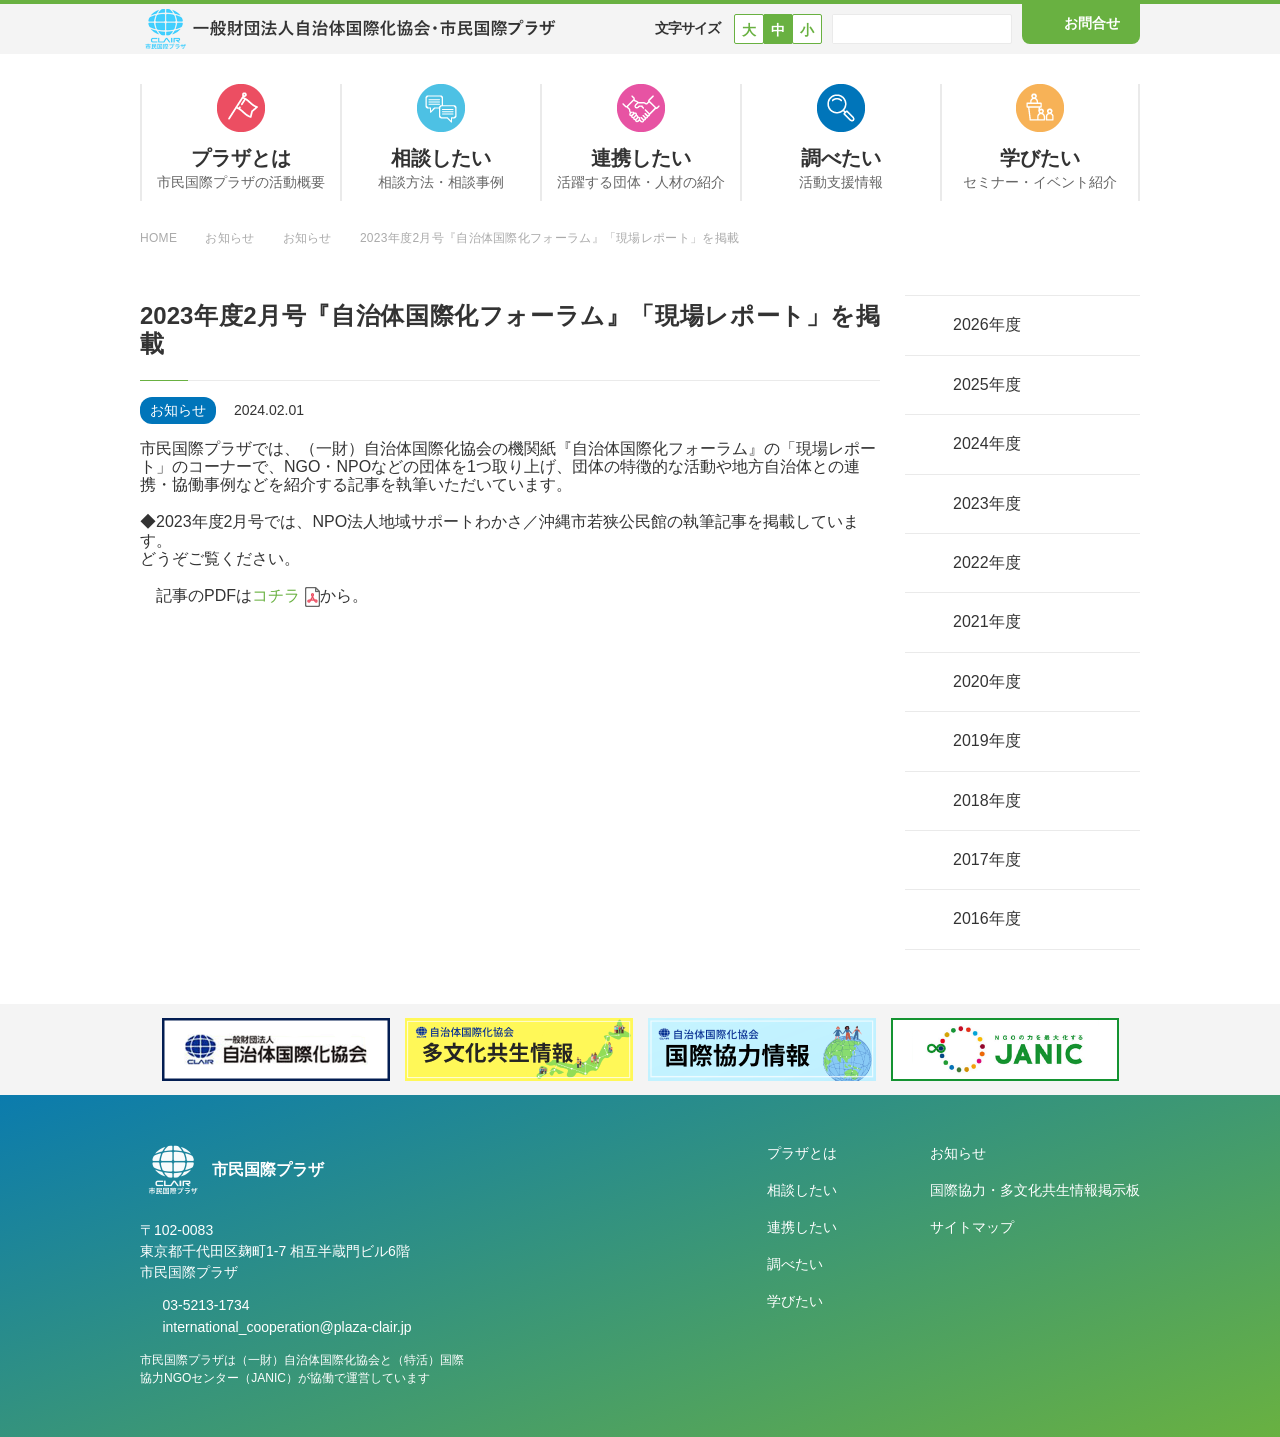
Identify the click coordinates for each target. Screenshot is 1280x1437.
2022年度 (987, 562)
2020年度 (987, 681)
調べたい (795, 1264)
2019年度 (987, 740)
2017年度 (987, 859)
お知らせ (958, 1153)
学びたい (795, 1301)
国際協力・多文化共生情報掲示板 (1035, 1190)
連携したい (802, 1227)
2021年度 (987, 621)
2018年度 (987, 800)
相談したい (802, 1190)
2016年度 (987, 918)
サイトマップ (972, 1227)
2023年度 (987, 503)
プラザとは (802, 1153)
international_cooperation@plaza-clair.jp (286, 1327)
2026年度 (987, 324)
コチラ (276, 595)
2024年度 (987, 443)
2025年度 (987, 384)
